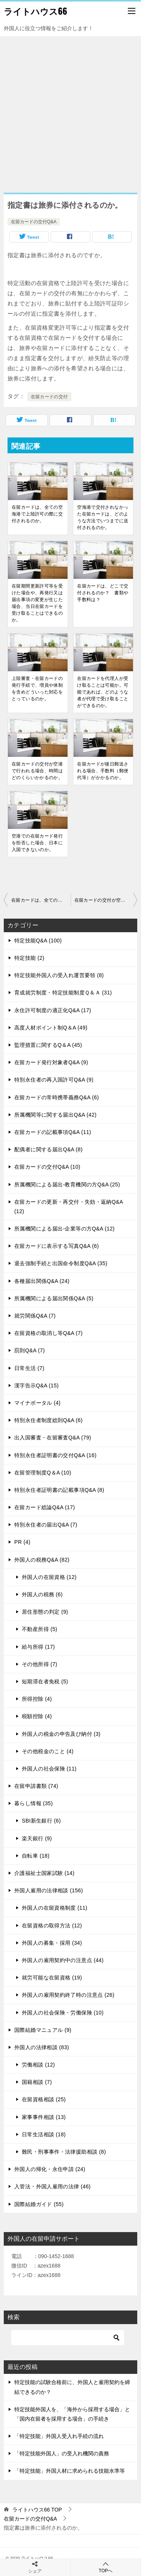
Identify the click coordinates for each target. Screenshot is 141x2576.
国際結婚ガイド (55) (39, 2204)
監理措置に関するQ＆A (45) (48, 1045)
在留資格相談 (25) (44, 2099)
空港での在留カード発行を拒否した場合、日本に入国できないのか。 (37, 842)
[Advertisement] (70, 110)
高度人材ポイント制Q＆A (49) (51, 1028)
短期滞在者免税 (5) (45, 1681)
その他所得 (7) (39, 1664)
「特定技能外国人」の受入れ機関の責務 (61, 2453)
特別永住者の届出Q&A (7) (45, 1525)
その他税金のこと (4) (48, 1751)
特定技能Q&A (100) (38, 940)
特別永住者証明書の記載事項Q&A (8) (59, 1490)
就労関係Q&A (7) (35, 1316)
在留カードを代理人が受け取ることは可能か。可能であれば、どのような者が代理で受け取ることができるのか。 (102, 692)
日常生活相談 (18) (44, 2134)
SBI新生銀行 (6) (41, 1821)
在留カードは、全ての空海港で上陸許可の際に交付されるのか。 (37, 514)
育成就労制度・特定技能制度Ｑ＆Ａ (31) (63, 993)
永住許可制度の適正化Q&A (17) (52, 1010)
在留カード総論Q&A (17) (44, 1507)
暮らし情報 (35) (33, 1803)
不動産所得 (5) (39, 1629)
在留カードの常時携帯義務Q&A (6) (56, 1097)
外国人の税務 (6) (42, 1594)
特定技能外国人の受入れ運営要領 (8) (59, 975)
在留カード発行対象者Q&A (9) (51, 1062)
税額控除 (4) (37, 1716)
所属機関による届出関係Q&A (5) (54, 1298)
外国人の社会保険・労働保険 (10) (63, 2013)
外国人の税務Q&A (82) (42, 1560)
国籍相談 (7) (37, 2082)
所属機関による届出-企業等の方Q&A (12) (64, 1229)
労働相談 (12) (38, 2065)
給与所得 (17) (38, 1647)
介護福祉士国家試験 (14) (44, 1873)
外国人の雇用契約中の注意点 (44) (63, 1960)
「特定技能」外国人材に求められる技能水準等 (69, 2471)
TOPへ (106, 2567)
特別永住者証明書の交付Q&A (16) (55, 1455)
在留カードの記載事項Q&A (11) (52, 1132)
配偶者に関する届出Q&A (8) (48, 1149)
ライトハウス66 (35, 11)
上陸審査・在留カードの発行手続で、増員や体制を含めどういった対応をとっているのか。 (37, 688)
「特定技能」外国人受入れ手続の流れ (59, 2436)
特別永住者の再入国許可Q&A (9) (54, 1080)
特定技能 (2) (29, 958)
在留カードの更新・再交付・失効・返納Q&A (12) (68, 1206)
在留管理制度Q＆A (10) (42, 1473)
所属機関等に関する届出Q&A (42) (55, 1115)
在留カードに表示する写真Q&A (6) (56, 1246)
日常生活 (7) (29, 1368)
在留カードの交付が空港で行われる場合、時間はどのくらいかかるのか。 (37, 770)
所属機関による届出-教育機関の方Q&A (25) (67, 1184)
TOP (37, 2510)
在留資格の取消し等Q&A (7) (48, 1333)
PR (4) (22, 1542)
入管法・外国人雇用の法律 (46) (52, 2186)
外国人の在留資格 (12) (49, 1577)
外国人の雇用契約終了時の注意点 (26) (68, 1995)
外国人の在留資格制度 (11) (54, 1908)
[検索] (67, 2337)
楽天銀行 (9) (37, 1838)
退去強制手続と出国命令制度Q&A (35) (60, 1263)
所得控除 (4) (37, 1699)
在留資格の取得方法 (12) (52, 1925)
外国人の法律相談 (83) (41, 2047)
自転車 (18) (36, 1856)
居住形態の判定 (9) (45, 1612)
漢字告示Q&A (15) (36, 1385)
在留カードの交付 (49, 396)
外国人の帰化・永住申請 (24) (49, 2169)
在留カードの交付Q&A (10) (47, 1167)
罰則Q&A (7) (29, 1350)
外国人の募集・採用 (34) (52, 1943)
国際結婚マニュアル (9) (42, 2030)
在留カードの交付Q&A (33, 221)
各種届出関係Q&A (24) (42, 1281)
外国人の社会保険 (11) (49, 1769)
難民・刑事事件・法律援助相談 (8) (64, 2152)
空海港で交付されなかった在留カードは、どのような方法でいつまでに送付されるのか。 (102, 517)
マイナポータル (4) (37, 1403)
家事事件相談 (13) (44, 2117)
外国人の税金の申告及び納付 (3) (61, 1734)
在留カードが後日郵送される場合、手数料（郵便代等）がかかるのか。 (102, 770)
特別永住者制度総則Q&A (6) (48, 1420)
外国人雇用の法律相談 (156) (48, 1890)
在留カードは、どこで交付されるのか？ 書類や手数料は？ (102, 592)
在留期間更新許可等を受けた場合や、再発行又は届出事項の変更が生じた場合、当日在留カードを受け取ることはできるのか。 (37, 603)
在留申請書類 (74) (36, 1786)
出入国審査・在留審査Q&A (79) (52, 1438)
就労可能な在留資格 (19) (52, 1978)
